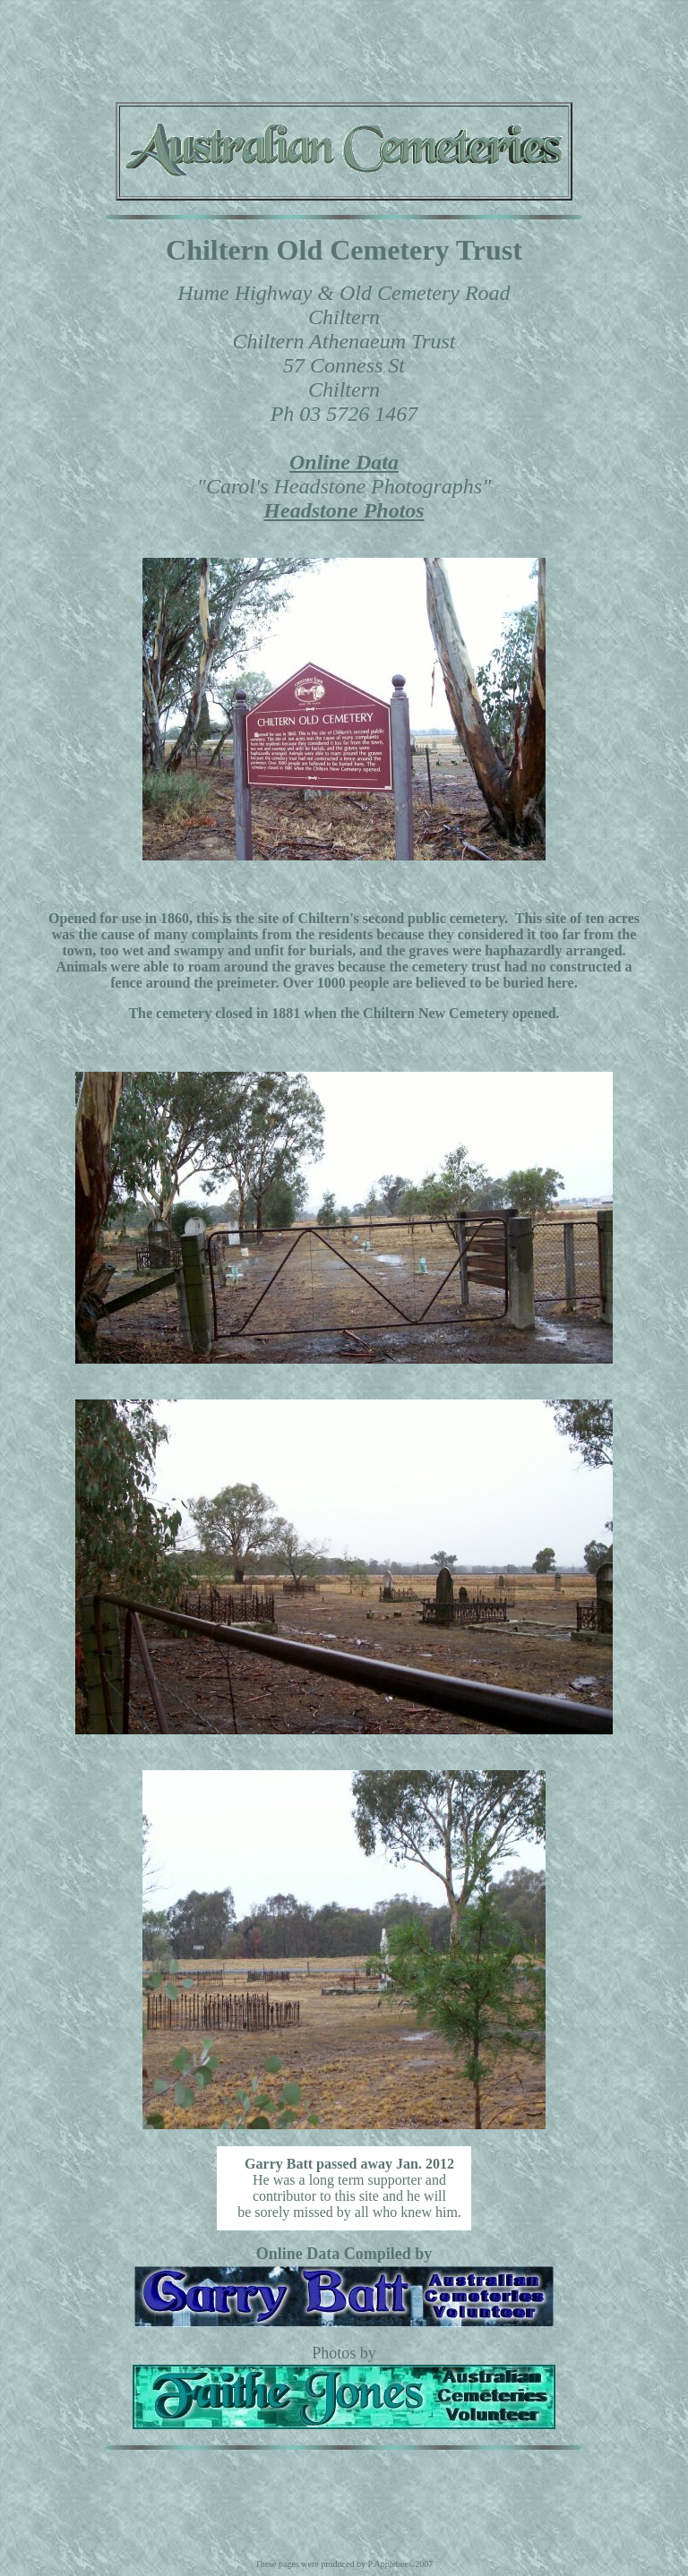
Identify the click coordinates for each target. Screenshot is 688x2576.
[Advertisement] (344, 47)
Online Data (344, 462)
